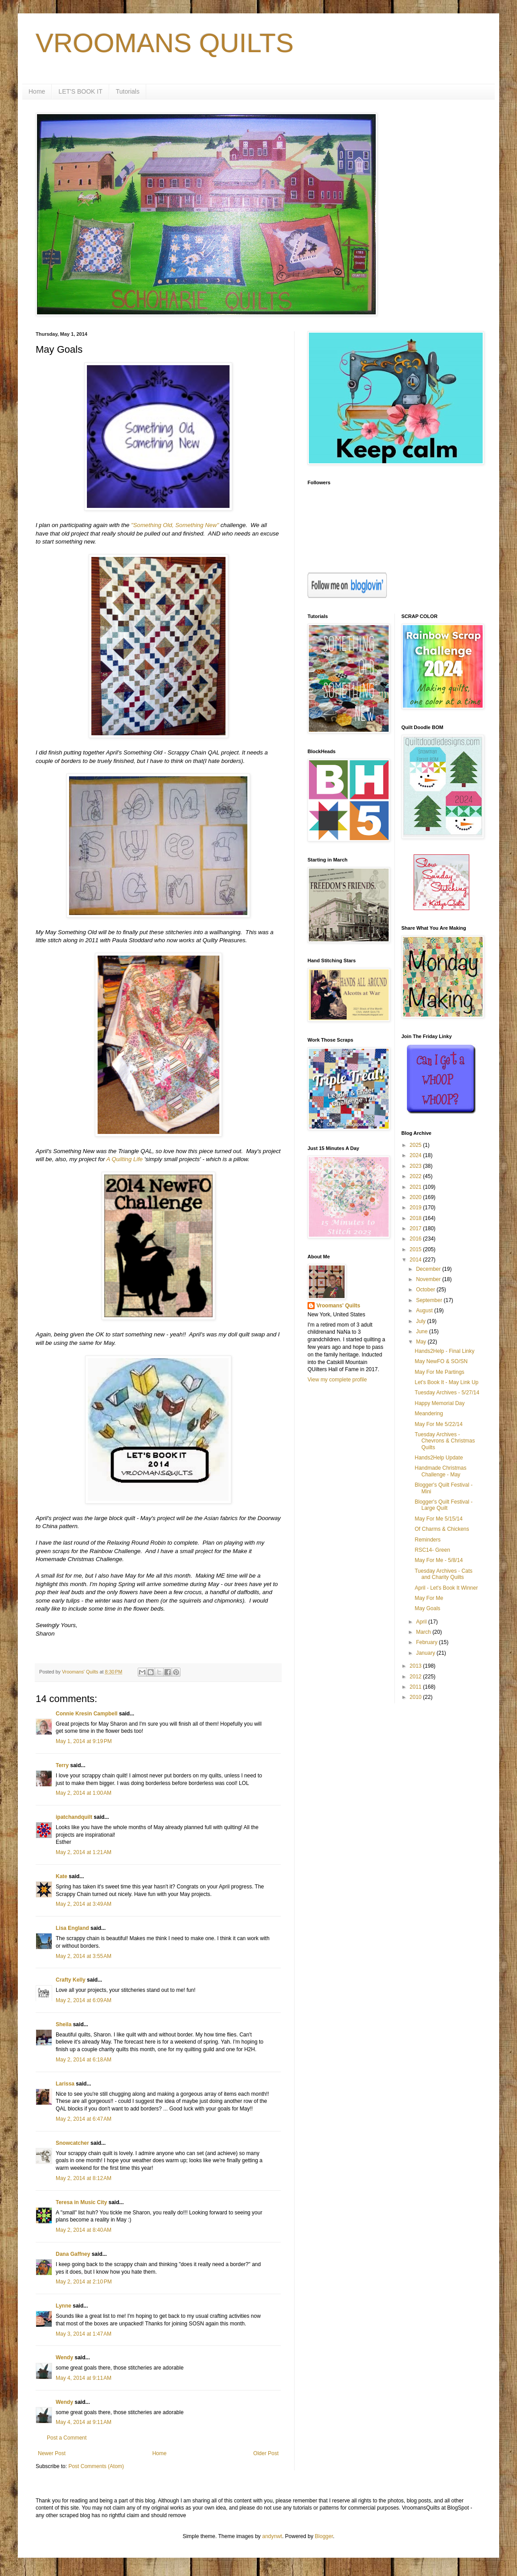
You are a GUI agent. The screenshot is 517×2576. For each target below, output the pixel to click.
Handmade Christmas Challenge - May (440, 1471)
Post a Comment (66, 2438)
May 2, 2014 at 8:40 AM (83, 2230)
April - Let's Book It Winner (446, 1588)
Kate (61, 1876)
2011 (416, 1687)
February (427, 1642)
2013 (416, 1666)
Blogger (324, 2536)
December (429, 1269)
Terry (62, 1765)
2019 (416, 1207)
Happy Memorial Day (439, 1403)
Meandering (428, 1413)
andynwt (272, 2536)
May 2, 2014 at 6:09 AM (83, 2000)
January (426, 1653)
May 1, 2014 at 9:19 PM (84, 1741)
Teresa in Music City (81, 2202)
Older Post (266, 2453)
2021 (416, 1187)
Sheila (63, 2024)
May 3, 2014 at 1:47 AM (83, 2334)
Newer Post (52, 2453)
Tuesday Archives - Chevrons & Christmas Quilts (444, 1441)
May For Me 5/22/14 (438, 1424)
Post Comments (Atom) (96, 2466)
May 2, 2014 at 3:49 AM (83, 1904)
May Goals (427, 1608)
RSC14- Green (432, 1550)
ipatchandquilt (74, 1817)
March (424, 1632)
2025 (416, 1145)
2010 (416, 1697)
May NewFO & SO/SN (441, 1361)
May (421, 1342)
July (421, 1321)
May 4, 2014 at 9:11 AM (83, 2378)
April (422, 1622)
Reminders (427, 1540)
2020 (416, 1197)
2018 (416, 1218)
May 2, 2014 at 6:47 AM (83, 2119)
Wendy (64, 2357)
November (429, 1279)
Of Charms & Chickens (441, 1529)
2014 (416, 1260)
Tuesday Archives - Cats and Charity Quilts (443, 1574)
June (422, 1331)
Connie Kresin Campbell (87, 1713)
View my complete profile (337, 1380)
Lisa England (72, 1928)
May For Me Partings (439, 1372)
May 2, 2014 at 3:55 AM (83, 1956)
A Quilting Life (125, 1159)
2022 (416, 1176)
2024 (416, 1155)
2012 (416, 1676)
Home (37, 91)
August (425, 1310)
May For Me (428, 1598)
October (426, 1289)
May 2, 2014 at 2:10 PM (84, 2282)
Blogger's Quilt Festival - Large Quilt (443, 1505)
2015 (416, 1249)
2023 (416, 1166)
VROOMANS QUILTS (165, 43)
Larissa (65, 2084)
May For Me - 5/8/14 (438, 1560)
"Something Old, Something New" (175, 525)
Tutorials (128, 91)
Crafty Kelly (71, 1980)
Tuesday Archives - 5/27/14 (446, 1392)
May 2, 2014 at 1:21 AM (83, 1852)
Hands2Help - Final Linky (444, 1351)
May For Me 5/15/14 (438, 1519)
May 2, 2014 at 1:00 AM (83, 1793)
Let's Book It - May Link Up (446, 1382)
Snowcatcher (72, 2143)
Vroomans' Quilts (338, 1305)
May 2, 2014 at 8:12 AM (83, 2178)
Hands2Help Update (438, 1458)
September (429, 1300)
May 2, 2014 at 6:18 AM (83, 2060)
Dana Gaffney (73, 2254)
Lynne (63, 2306)
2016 (416, 1239)
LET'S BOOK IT (80, 91)
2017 (416, 1228)
